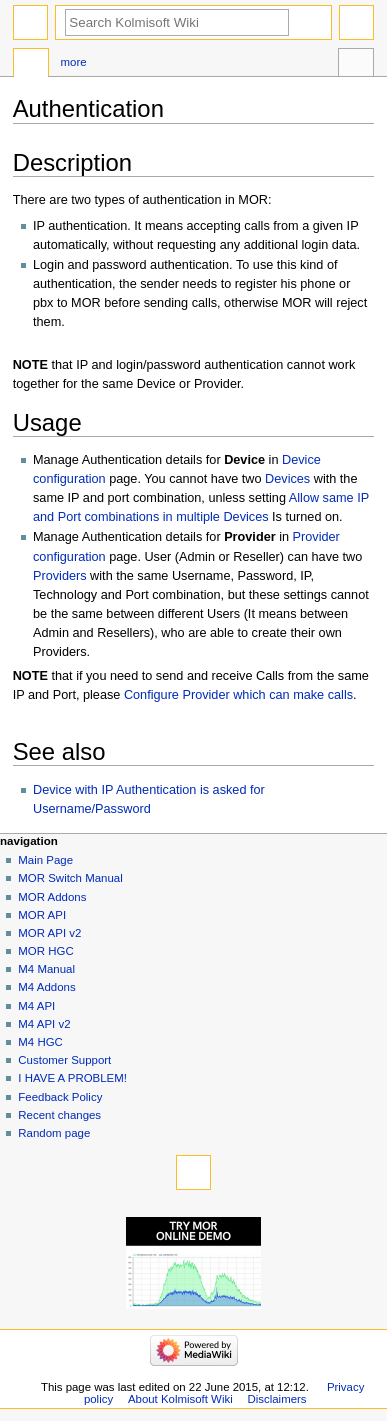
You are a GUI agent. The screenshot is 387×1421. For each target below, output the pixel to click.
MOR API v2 (49, 933)
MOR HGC (45, 951)
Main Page (45, 860)
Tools (356, 65)
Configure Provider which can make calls (238, 695)
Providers (60, 576)
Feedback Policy (60, 1097)
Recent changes (59, 1115)
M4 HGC (40, 1042)
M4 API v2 (44, 1024)
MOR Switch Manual (70, 878)
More (73, 62)
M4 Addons (46, 987)
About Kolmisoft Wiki (180, 1399)
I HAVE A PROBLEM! (72, 1078)
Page (31, 65)
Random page (54, 1133)
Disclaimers (277, 1399)
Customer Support (64, 1060)
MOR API (42, 915)
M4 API (36, 1006)
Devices (287, 479)
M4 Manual (46, 969)
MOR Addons (52, 897)
